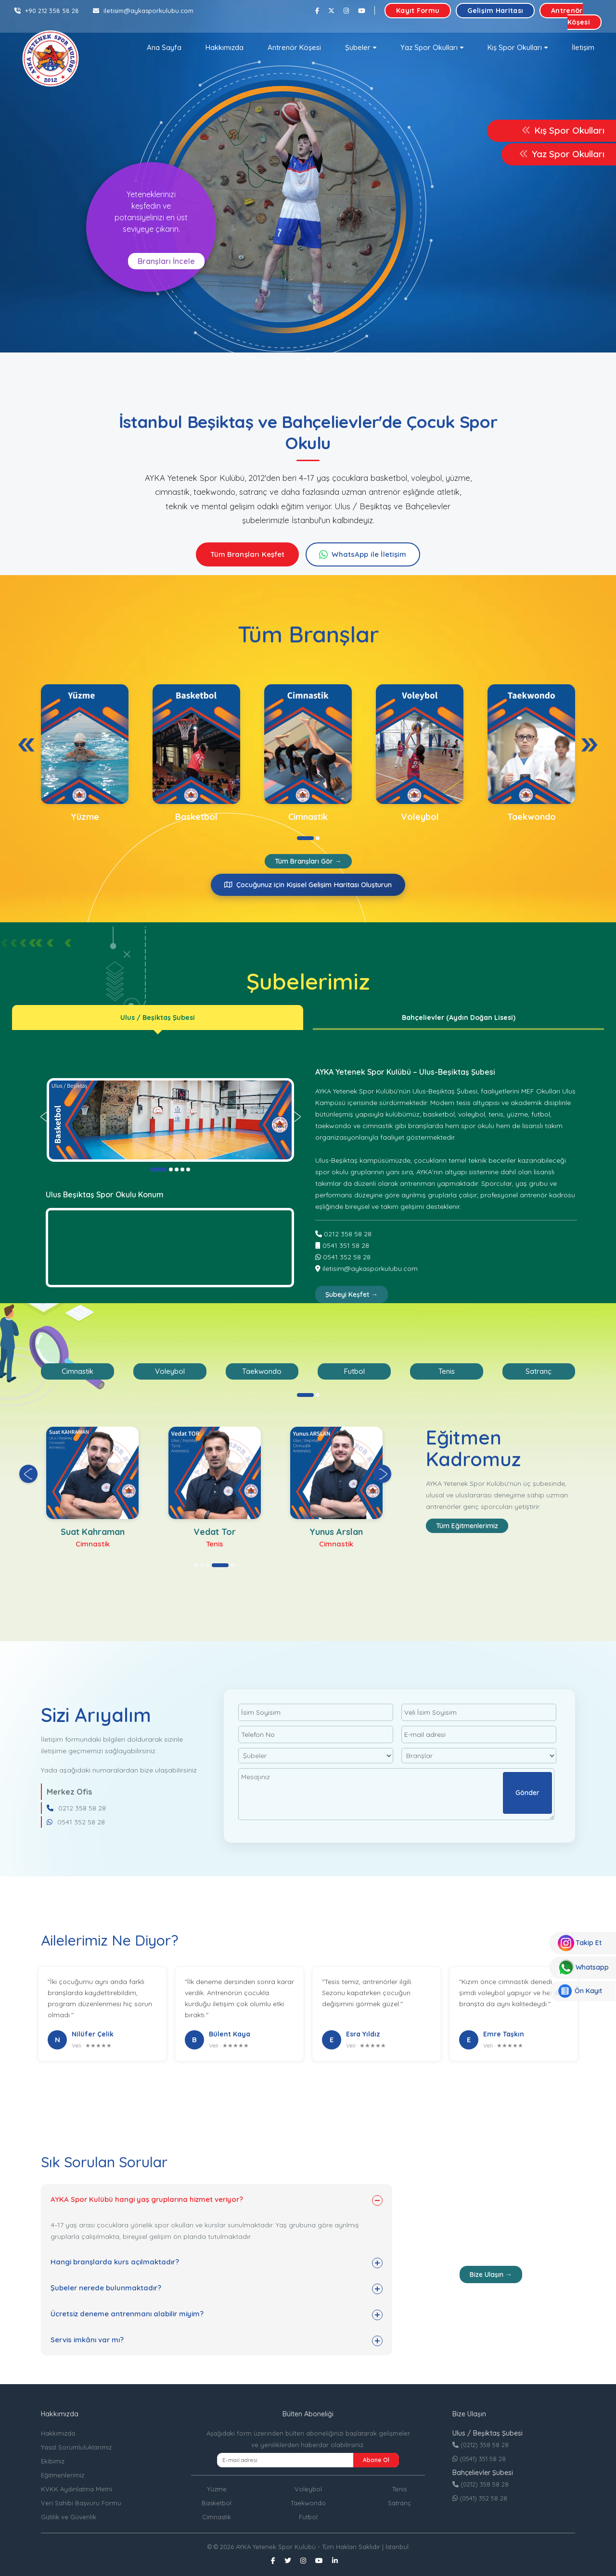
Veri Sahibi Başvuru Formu (81, 2503)
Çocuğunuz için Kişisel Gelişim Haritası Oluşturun (308, 884)
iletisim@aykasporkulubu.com (143, 10)
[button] (360, 47)
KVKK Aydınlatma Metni (76, 2489)
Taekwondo (308, 2503)
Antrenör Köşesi (570, 16)
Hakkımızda (224, 47)
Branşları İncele (166, 261)
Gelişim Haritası (495, 10)
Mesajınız (396, 1794)
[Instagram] (346, 10)
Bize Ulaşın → (491, 2274)
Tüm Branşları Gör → (308, 861)
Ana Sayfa (164, 47)
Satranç (399, 2503)
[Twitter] (331, 10)
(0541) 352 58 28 (479, 2498)
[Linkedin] (335, 2560)
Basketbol (216, 2503)
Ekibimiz (52, 2461)
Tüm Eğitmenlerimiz (467, 1525)
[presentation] (26, 745)
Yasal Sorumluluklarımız (76, 2447)
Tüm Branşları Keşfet (247, 554)
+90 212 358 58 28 (46, 10)
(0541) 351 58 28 (479, 2459)
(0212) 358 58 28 (480, 2445)
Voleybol (308, 2489)
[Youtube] (361, 10)
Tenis (399, 2489)
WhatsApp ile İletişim (369, 554)
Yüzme (217, 2489)
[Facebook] (317, 10)
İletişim (583, 47)
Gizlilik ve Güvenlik (68, 2517)
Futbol (308, 2517)
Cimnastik (216, 2517)
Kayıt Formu (417, 10)
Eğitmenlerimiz (62, 2475)
